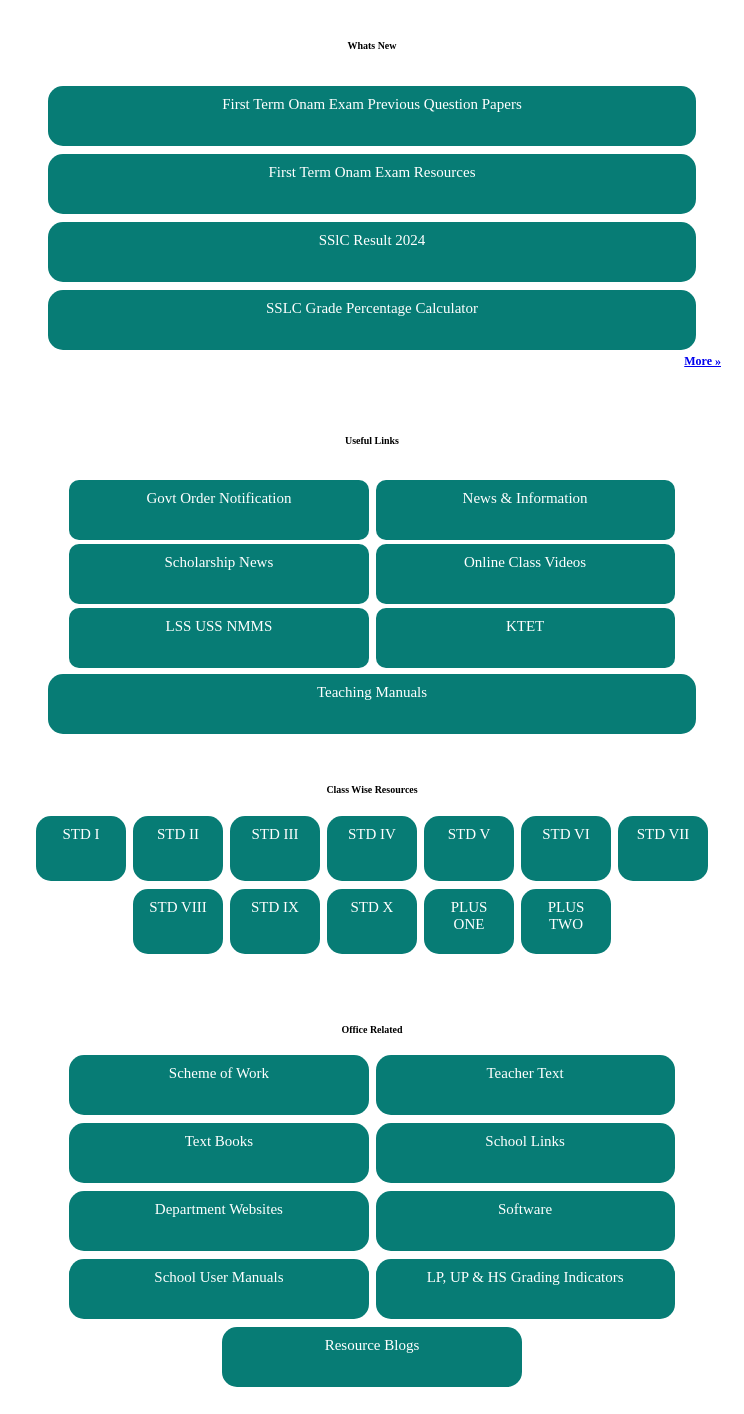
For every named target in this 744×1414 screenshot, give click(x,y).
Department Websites (219, 1209)
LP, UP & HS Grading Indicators (525, 1277)
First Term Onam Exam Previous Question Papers (371, 104)
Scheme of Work (219, 1073)
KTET (525, 626)
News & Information (525, 498)
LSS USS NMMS (219, 626)
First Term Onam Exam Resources (372, 172)
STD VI (566, 834)
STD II (178, 834)
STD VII (663, 834)
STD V (469, 834)
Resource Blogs (372, 1345)
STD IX (275, 907)
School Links (525, 1141)
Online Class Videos (525, 562)
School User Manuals (218, 1277)
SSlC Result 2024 (372, 240)
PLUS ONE (469, 915)
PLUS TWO (566, 915)
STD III (274, 834)
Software (525, 1209)
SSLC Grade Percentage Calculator (372, 308)
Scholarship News (219, 562)
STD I (80, 834)
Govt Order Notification (218, 498)
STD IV (372, 834)
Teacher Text (525, 1073)
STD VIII (178, 907)
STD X (372, 907)
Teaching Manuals (372, 692)
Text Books (219, 1141)
